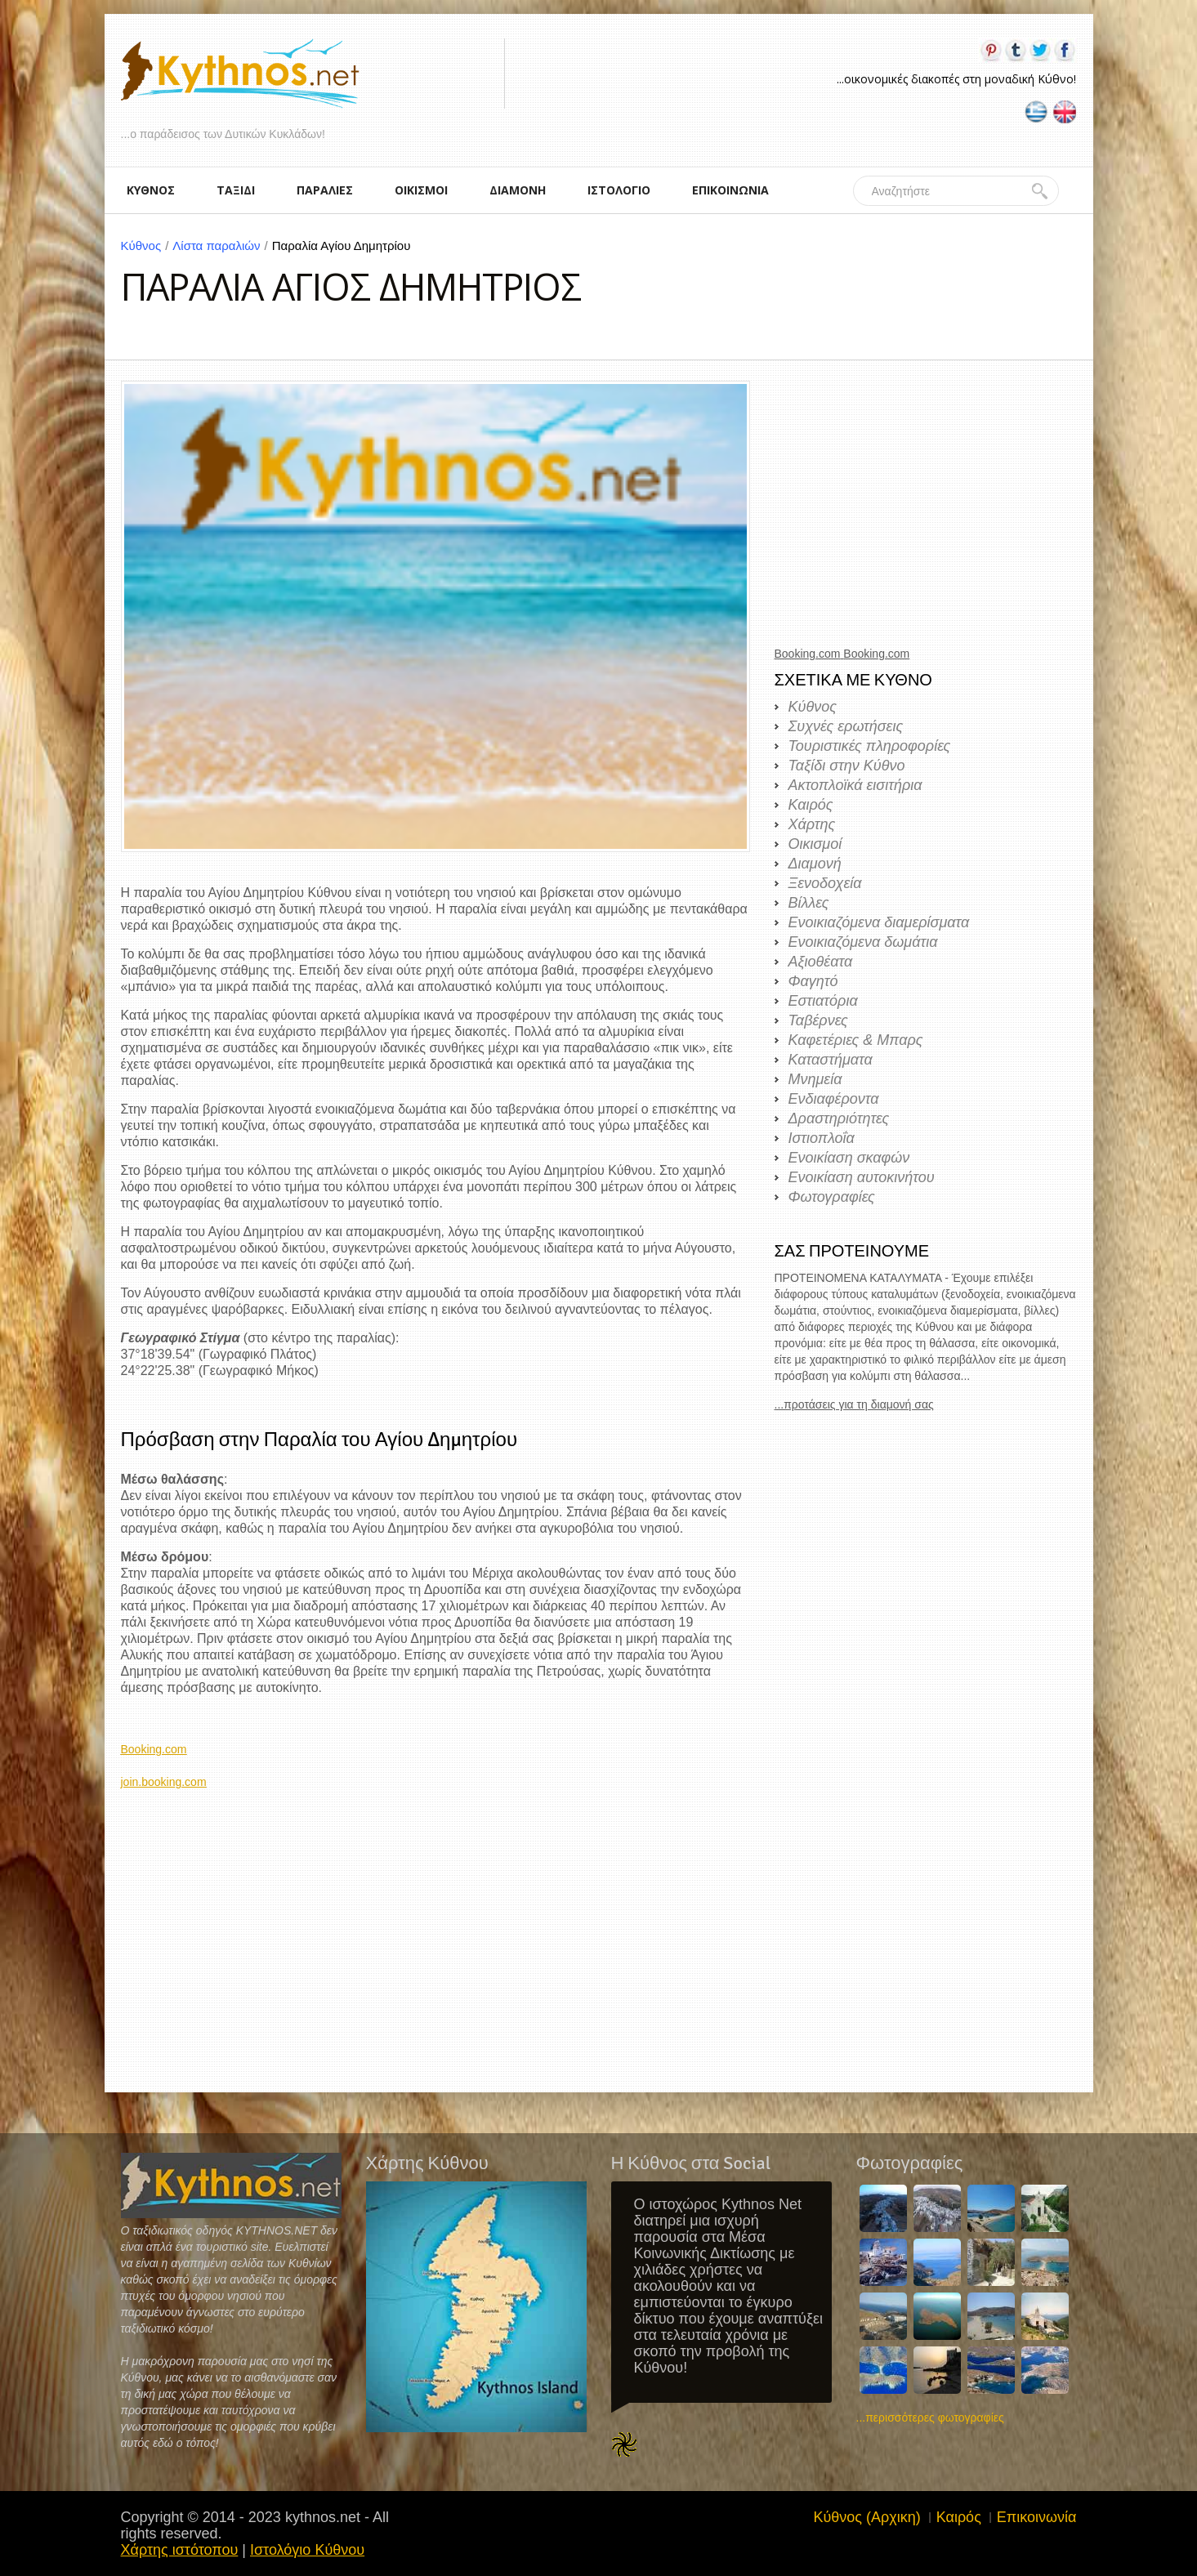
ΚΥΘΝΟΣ (151, 190)
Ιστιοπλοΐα (821, 1138)
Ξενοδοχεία (825, 883)
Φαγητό (813, 981)
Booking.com (154, 1749)
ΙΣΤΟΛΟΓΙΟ (618, 190)
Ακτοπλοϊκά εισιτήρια (855, 785)
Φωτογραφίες (831, 1197)
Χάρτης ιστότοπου (180, 2550)
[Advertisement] (435, 1904)
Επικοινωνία (1037, 2517)
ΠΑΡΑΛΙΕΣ (325, 190)
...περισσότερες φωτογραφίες (930, 2417)
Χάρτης (812, 824)
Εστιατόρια (823, 1001)
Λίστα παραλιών (221, 245)
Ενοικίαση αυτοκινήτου (861, 1177)
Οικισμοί (815, 844)
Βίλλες (808, 903)
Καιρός (810, 805)
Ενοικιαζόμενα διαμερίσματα (879, 922)
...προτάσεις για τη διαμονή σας (854, 1404)
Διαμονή (815, 863)
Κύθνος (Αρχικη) (866, 2517)
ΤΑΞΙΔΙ (236, 190)
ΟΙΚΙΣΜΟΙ (421, 190)
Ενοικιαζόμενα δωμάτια (863, 942)
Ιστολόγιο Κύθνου (307, 2550)
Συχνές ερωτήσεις (846, 726)
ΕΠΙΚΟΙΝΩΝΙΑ (730, 190)
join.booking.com (164, 1781)
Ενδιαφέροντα (833, 1099)
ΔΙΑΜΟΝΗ (517, 190)
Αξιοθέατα (820, 961)
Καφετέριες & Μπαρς (855, 1040)
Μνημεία (815, 1079)
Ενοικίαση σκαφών (849, 1158)
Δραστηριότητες (839, 1118)
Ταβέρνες (818, 1020)
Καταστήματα (830, 1059)
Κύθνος (147, 245)
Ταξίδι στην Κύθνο (846, 765)
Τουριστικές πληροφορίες (869, 746)
